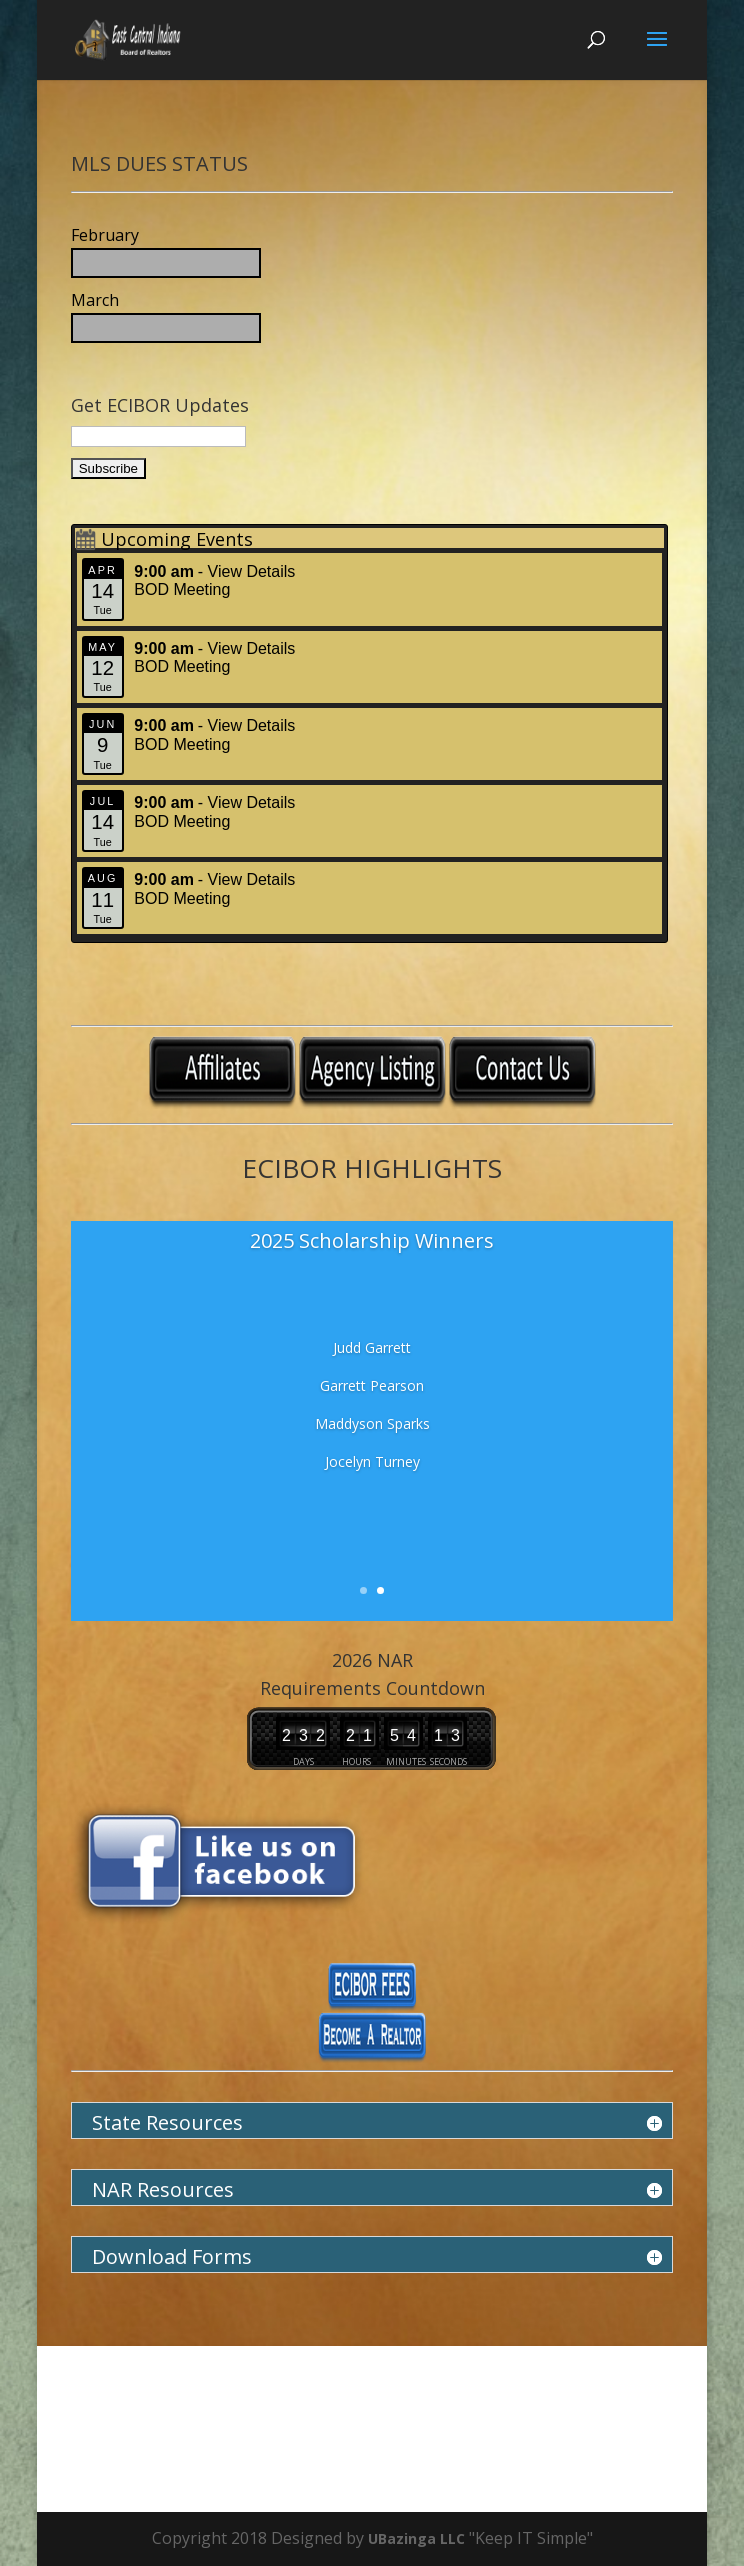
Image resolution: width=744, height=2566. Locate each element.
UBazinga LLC (418, 2538)
